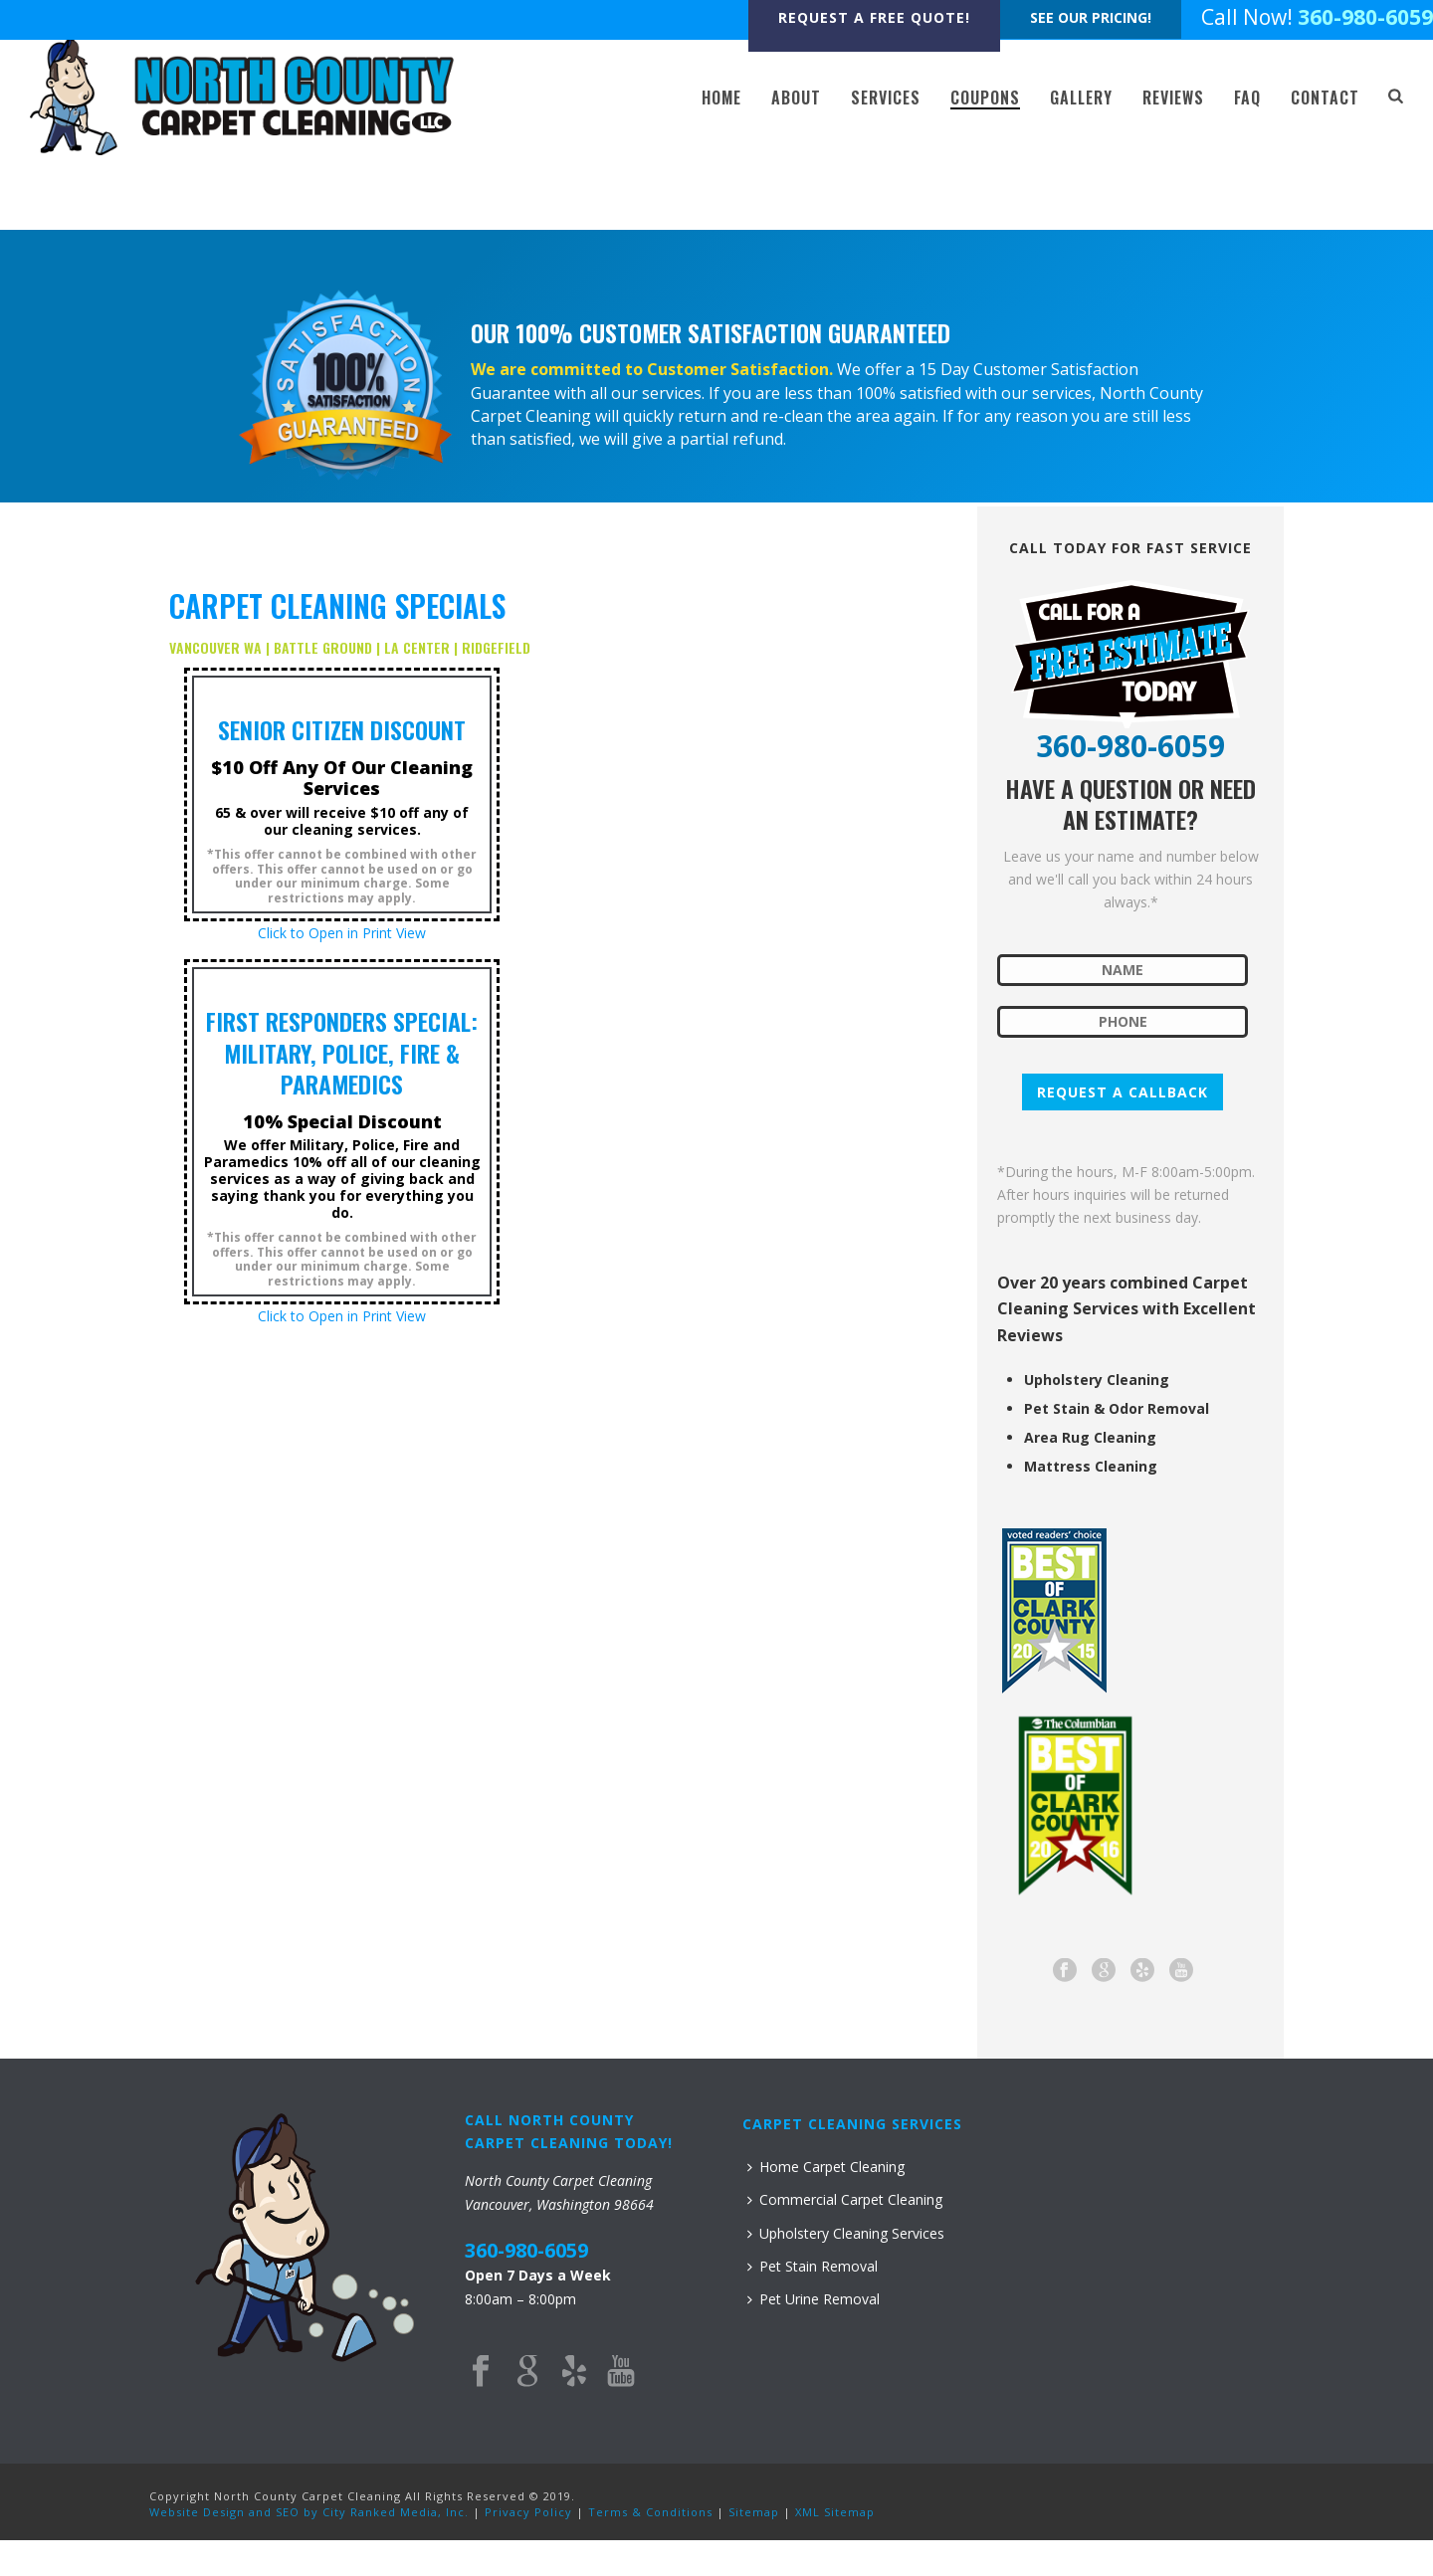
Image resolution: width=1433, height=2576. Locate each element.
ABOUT (796, 97)
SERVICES (886, 97)
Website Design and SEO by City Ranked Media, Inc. (309, 2511)
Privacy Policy (528, 2511)
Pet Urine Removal (813, 2298)
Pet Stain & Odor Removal (1116, 1409)
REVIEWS (1173, 97)
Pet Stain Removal (812, 2266)
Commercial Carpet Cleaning (844, 2199)
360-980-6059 (1365, 17)
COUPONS (985, 97)
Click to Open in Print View (342, 932)
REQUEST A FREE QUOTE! (874, 17)
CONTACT (1325, 97)
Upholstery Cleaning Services (845, 2233)
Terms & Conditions (650, 2511)
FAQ (1247, 97)
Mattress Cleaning (1090, 1467)
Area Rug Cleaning (1090, 1438)
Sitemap (753, 2511)
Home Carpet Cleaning (826, 2166)
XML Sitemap (835, 2511)
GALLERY (1081, 97)
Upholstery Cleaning (1096, 1380)
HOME (721, 97)
